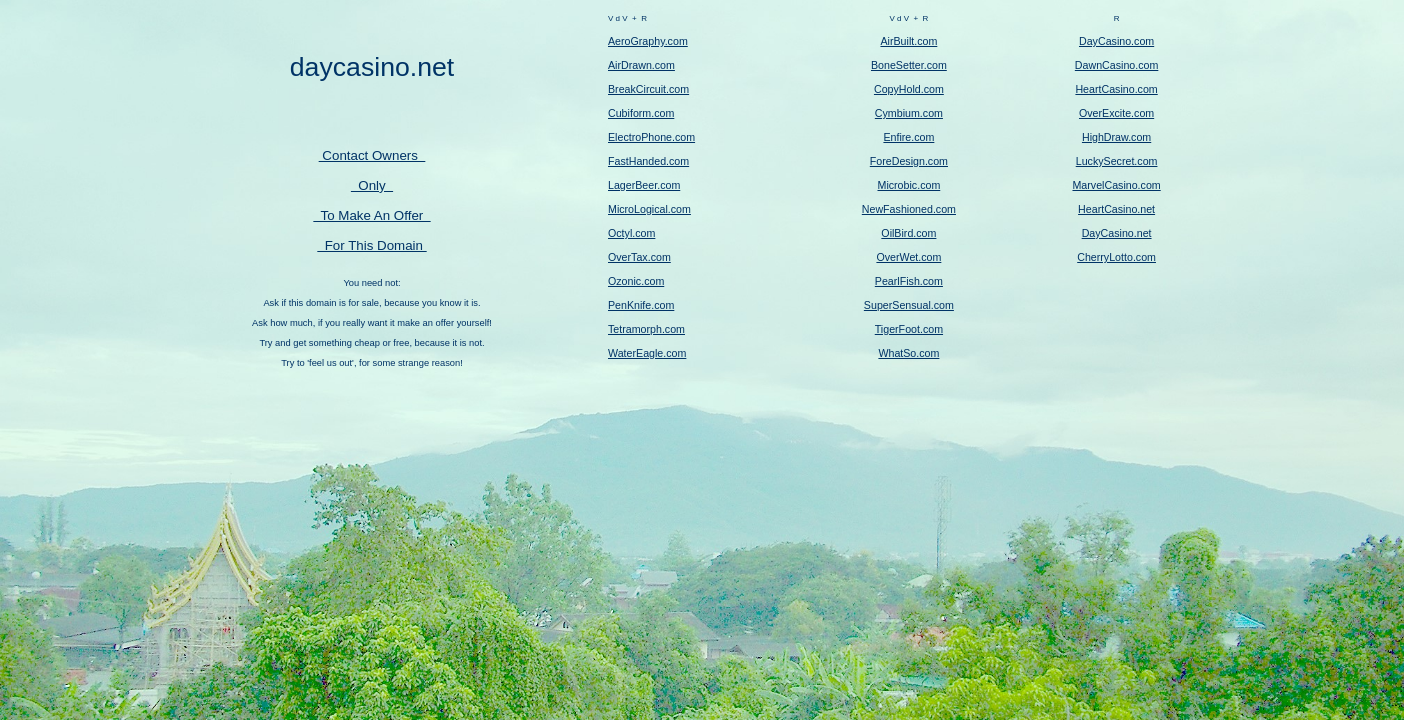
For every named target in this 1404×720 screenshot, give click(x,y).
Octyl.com (631, 233)
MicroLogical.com (649, 209)
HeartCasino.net (1116, 209)
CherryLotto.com (1116, 257)
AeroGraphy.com (648, 41)
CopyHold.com (909, 89)
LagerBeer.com (644, 185)
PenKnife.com (641, 305)
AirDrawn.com (641, 65)
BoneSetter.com (909, 65)
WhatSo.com (908, 353)
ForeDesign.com (909, 161)
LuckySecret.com (1117, 161)
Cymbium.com (909, 113)
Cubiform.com (641, 113)
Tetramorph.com (646, 329)
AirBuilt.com (908, 41)
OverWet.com (908, 257)
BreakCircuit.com (648, 89)
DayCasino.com (1116, 41)
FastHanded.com (648, 161)
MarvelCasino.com (1116, 185)
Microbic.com (909, 185)
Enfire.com (908, 137)
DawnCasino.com (1117, 65)
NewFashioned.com (909, 209)
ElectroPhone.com (651, 137)
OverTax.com (639, 257)
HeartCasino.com (1116, 89)
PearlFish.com (909, 281)
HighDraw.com (1116, 137)
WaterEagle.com (647, 353)
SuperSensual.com (909, 305)
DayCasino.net (1117, 233)
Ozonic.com (636, 281)
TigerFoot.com (909, 329)
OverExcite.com (1116, 113)
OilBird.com (908, 233)
